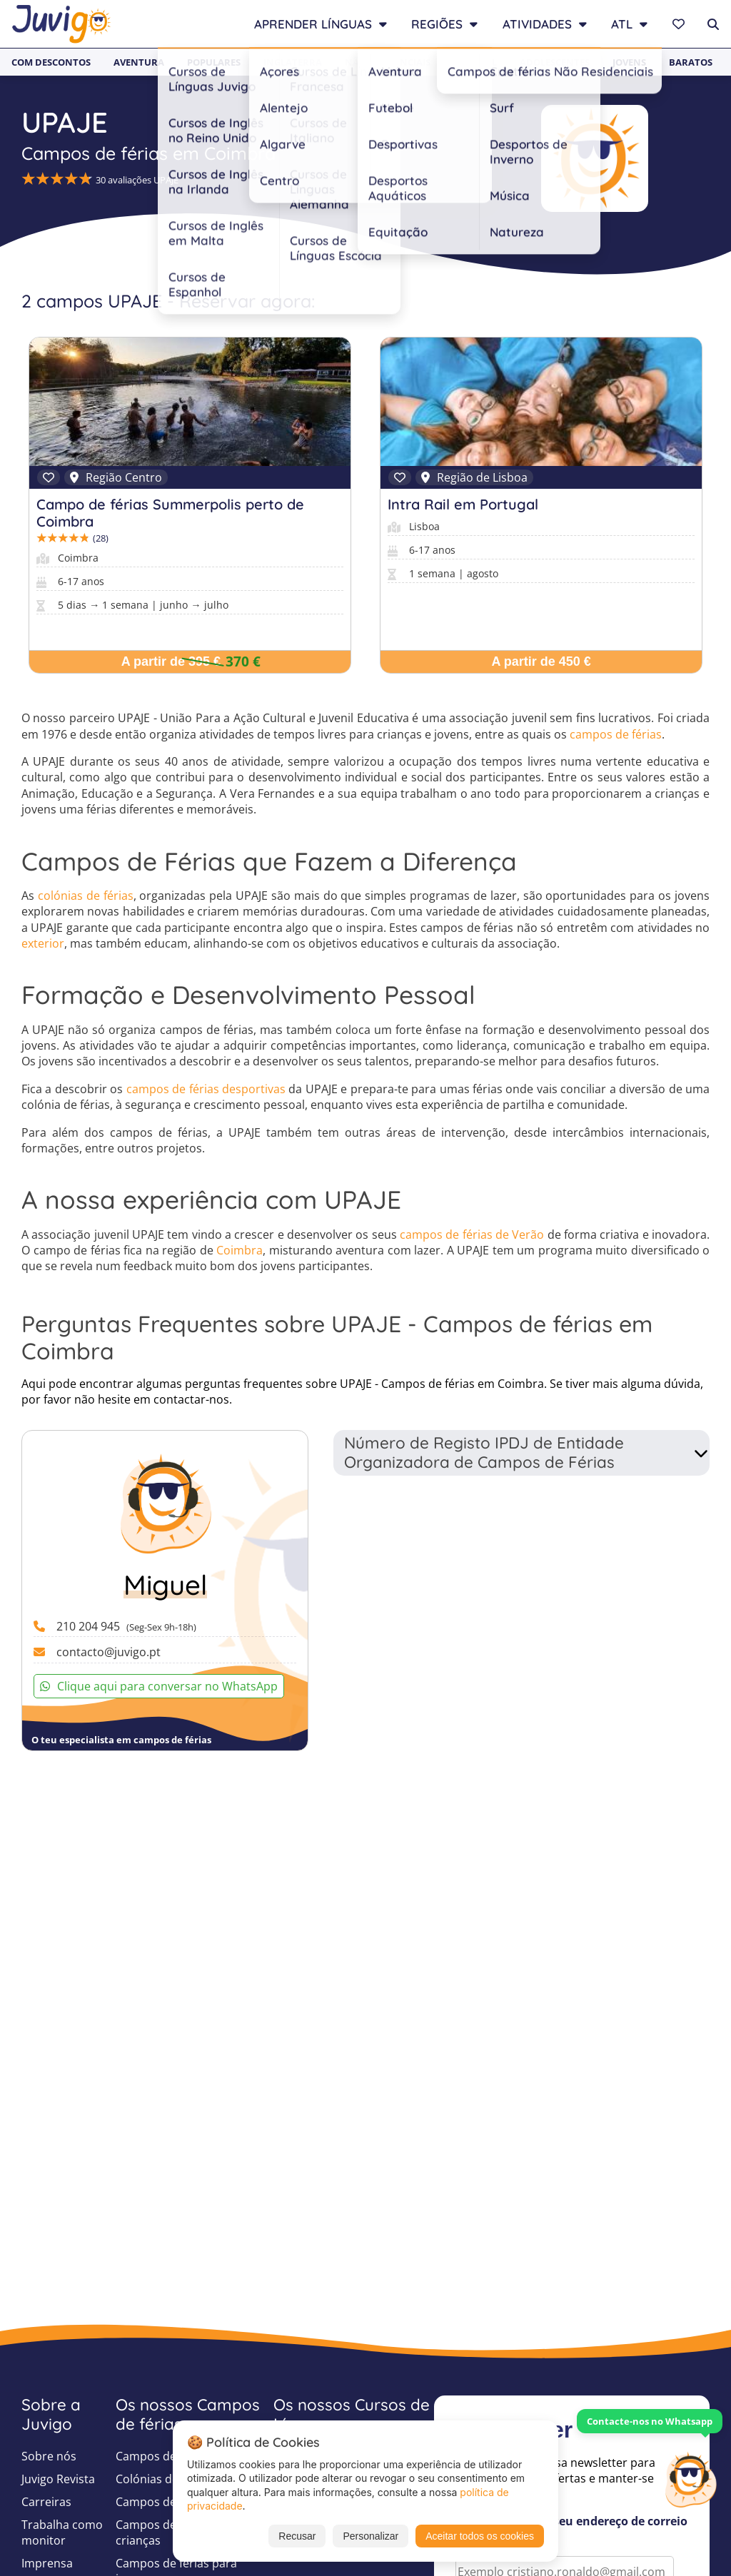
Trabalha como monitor (62, 2532)
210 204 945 (126, 1626)
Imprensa (47, 2563)
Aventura (139, 62)
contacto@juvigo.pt (108, 1652)
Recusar (297, 2536)
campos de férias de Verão (472, 1234)
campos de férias (616, 734)
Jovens (629, 62)
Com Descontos (51, 62)
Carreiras (46, 2502)
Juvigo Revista (58, 2479)
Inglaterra (292, 62)
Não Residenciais (387, 62)
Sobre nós (48, 2456)
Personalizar (370, 2536)
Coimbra (239, 1250)
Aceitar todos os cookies (479, 2536)
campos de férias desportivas (206, 1089)
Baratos (690, 62)
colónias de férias (85, 895)
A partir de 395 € (171, 661)
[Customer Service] (690, 2478)
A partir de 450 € (540, 661)
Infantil (475, 62)
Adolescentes (555, 62)
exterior (42, 943)
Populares (214, 62)
